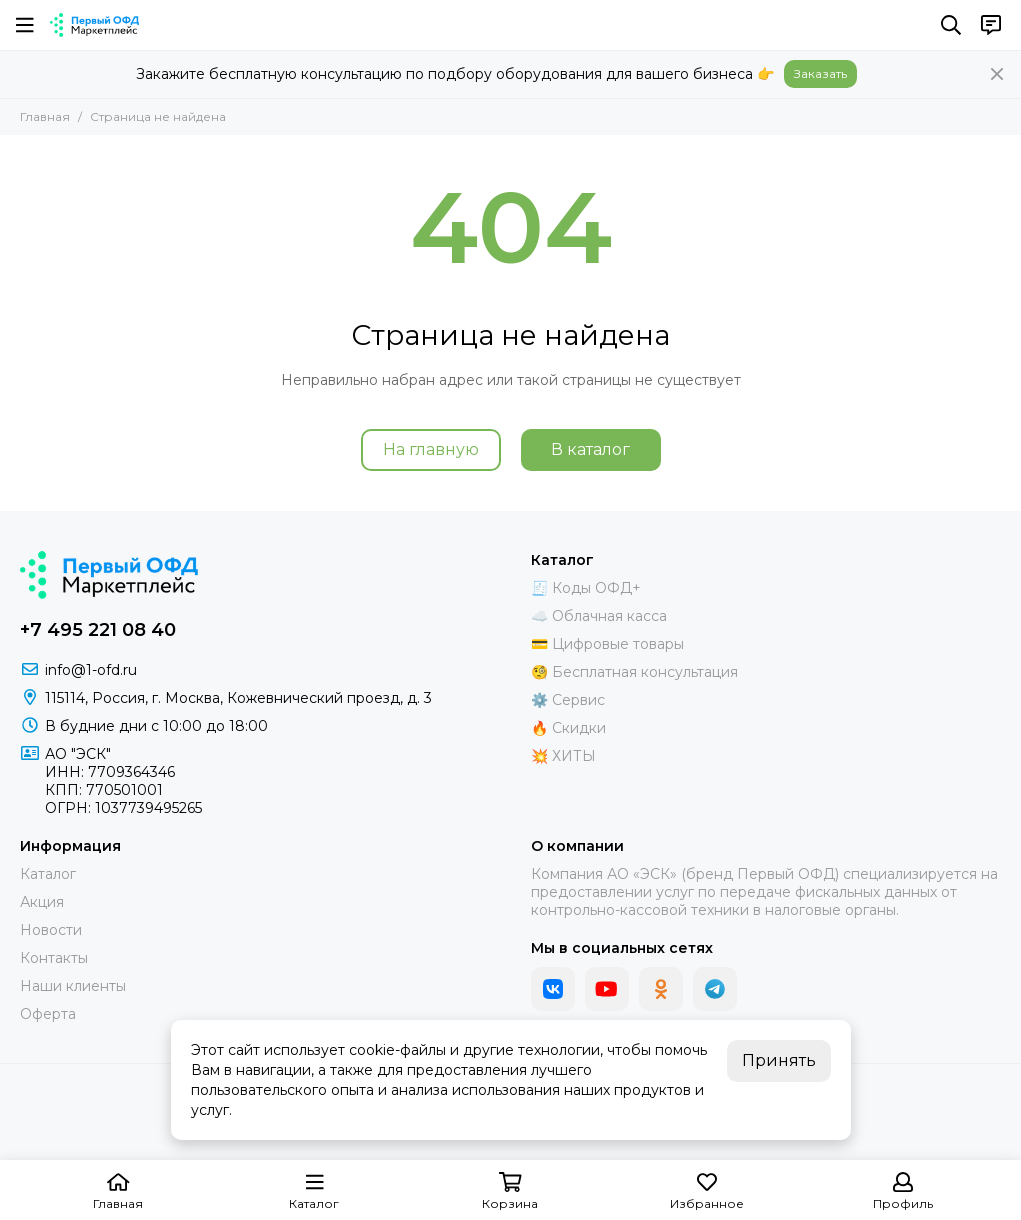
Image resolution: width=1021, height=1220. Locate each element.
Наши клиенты (73, 986)
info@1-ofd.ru (91, 670)
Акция (42, 902)
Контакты (54, 958)
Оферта (48, 1014)
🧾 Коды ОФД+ (586, 588)
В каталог (590, 449)
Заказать (820, 73)
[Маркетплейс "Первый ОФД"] (94, 25)
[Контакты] (991, 25)
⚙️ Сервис (568, 700)
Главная (45, 116)
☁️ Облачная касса (599, 616)
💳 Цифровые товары (607, 644)
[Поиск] (951, 25)
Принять (779, 1060)
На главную (431, 449)
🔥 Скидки (568, 728)
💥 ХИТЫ (563, 756)
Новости (51, 930)
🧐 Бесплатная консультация (634, 672)
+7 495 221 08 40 (98, 630)
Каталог (48, 874)
